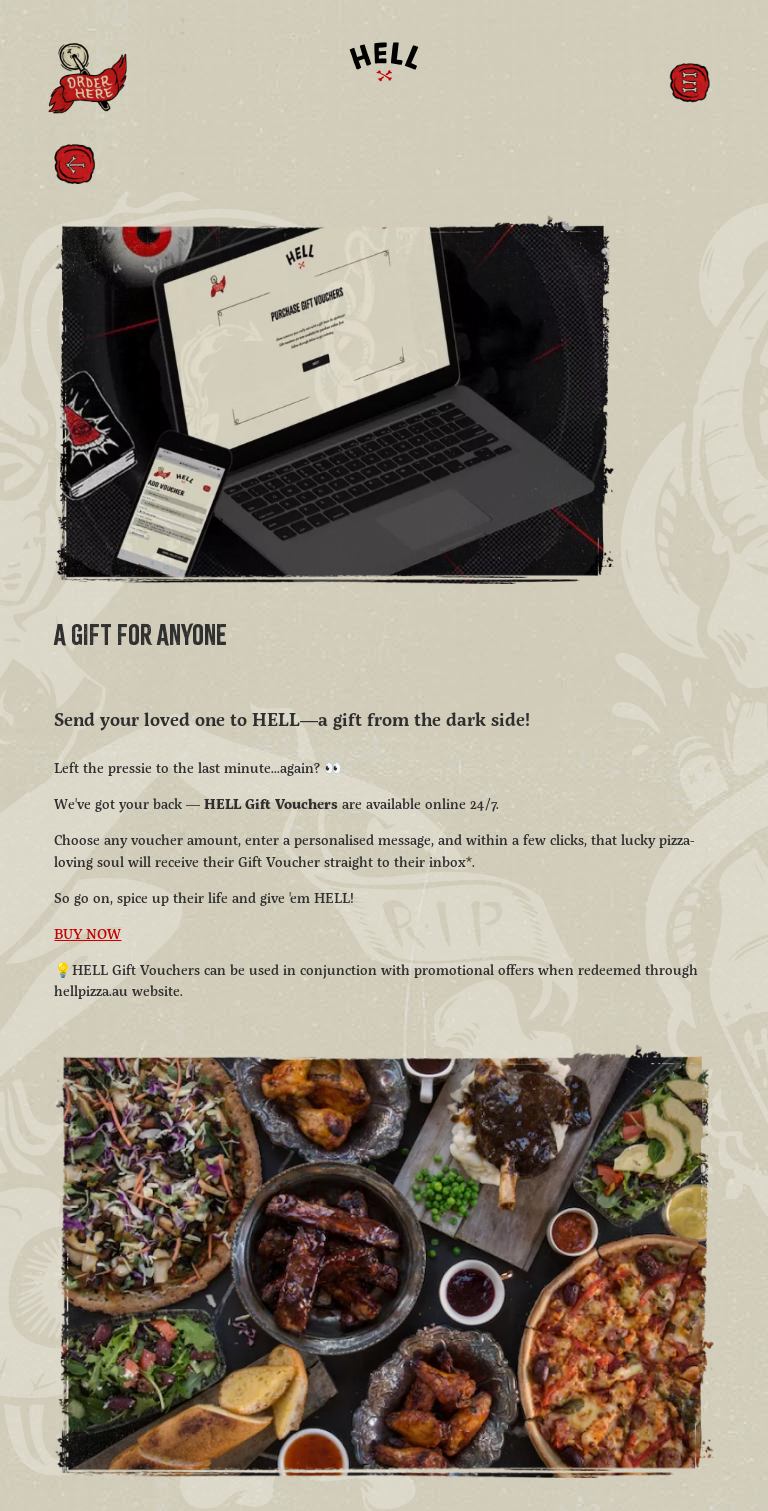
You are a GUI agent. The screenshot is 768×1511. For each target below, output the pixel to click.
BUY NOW (87, 935)
